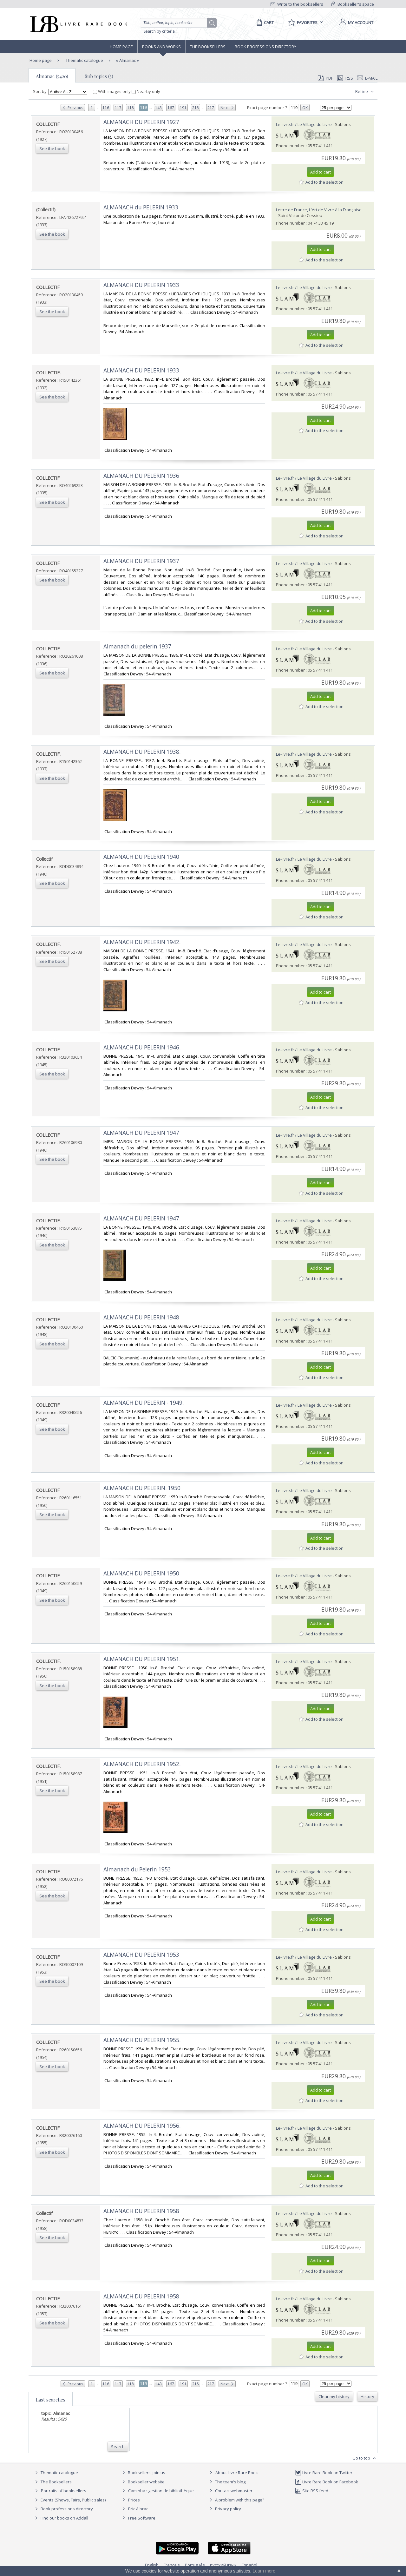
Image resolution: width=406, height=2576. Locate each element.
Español (249, 2565)
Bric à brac (138, 2509)
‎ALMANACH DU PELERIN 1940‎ (141, 856)
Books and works (161, 46)
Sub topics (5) (99, 76)
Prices (134, 2500)
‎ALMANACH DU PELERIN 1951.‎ (141, 1659)
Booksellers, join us (143, 2472)
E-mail (367, 78)
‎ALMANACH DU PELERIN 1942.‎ (141, 942)
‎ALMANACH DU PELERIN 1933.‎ (141, 370)
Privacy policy (224, 2509)
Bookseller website (143, 2482)
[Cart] (264, 22)
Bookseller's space (352, 4)
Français (172, 2565)
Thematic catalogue (84, 60)
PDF (325, 78)
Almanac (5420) (52, 76)
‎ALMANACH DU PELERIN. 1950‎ (141, 1488)
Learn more (263, 2570)
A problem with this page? (236, 2500)
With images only (112, 91)
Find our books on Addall (60, 2518)
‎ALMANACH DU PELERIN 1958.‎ (141, 2296)
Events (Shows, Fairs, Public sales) (69, 2500)
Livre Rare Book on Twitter (323, 2472)
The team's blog (227, 2482)
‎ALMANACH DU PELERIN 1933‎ (141, 285)
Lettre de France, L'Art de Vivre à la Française (319, 210)
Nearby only (146, 91)
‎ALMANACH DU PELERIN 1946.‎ (141, 1047)
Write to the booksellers (297, 4)
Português (195, 2565)
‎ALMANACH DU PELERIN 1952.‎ (141, 1764)
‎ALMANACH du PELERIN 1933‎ (140, 207)
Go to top (364, 2458)
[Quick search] (176, 23)
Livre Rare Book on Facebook (326, 2482)
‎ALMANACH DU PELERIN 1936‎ (141, 475)
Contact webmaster (230, 2490)
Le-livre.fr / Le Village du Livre (304, 124)
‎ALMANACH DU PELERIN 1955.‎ (141, 2040)
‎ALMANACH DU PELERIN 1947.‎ (141, 1218)
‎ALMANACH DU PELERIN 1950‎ (141, 1573)
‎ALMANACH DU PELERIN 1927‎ (141, 122)
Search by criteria (159, 31)
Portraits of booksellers (63, 2491)
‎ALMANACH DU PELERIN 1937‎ (141, 561)
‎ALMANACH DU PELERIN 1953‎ (141, 1954)
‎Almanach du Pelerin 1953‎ (137, 1869)
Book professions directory (265, 46)
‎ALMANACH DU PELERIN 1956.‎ (141, 2125)
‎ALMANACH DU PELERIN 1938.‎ (141, 751)
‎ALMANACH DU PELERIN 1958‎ (141, 2211)
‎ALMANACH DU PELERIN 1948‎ (141, 1317)
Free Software (141, 2518)
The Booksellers (208, 46)
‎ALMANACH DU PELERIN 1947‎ (141, 1132)
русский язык (223, 2565)
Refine (365, 92)
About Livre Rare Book (236, 2472)
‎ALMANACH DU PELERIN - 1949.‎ (143, 1402)
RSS (344, 78)
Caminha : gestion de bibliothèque (161, 2491)
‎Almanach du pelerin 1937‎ (137, 646)
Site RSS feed (311, 2490)
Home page (121, 46)
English (152, 2565)
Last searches (50, 2399)
